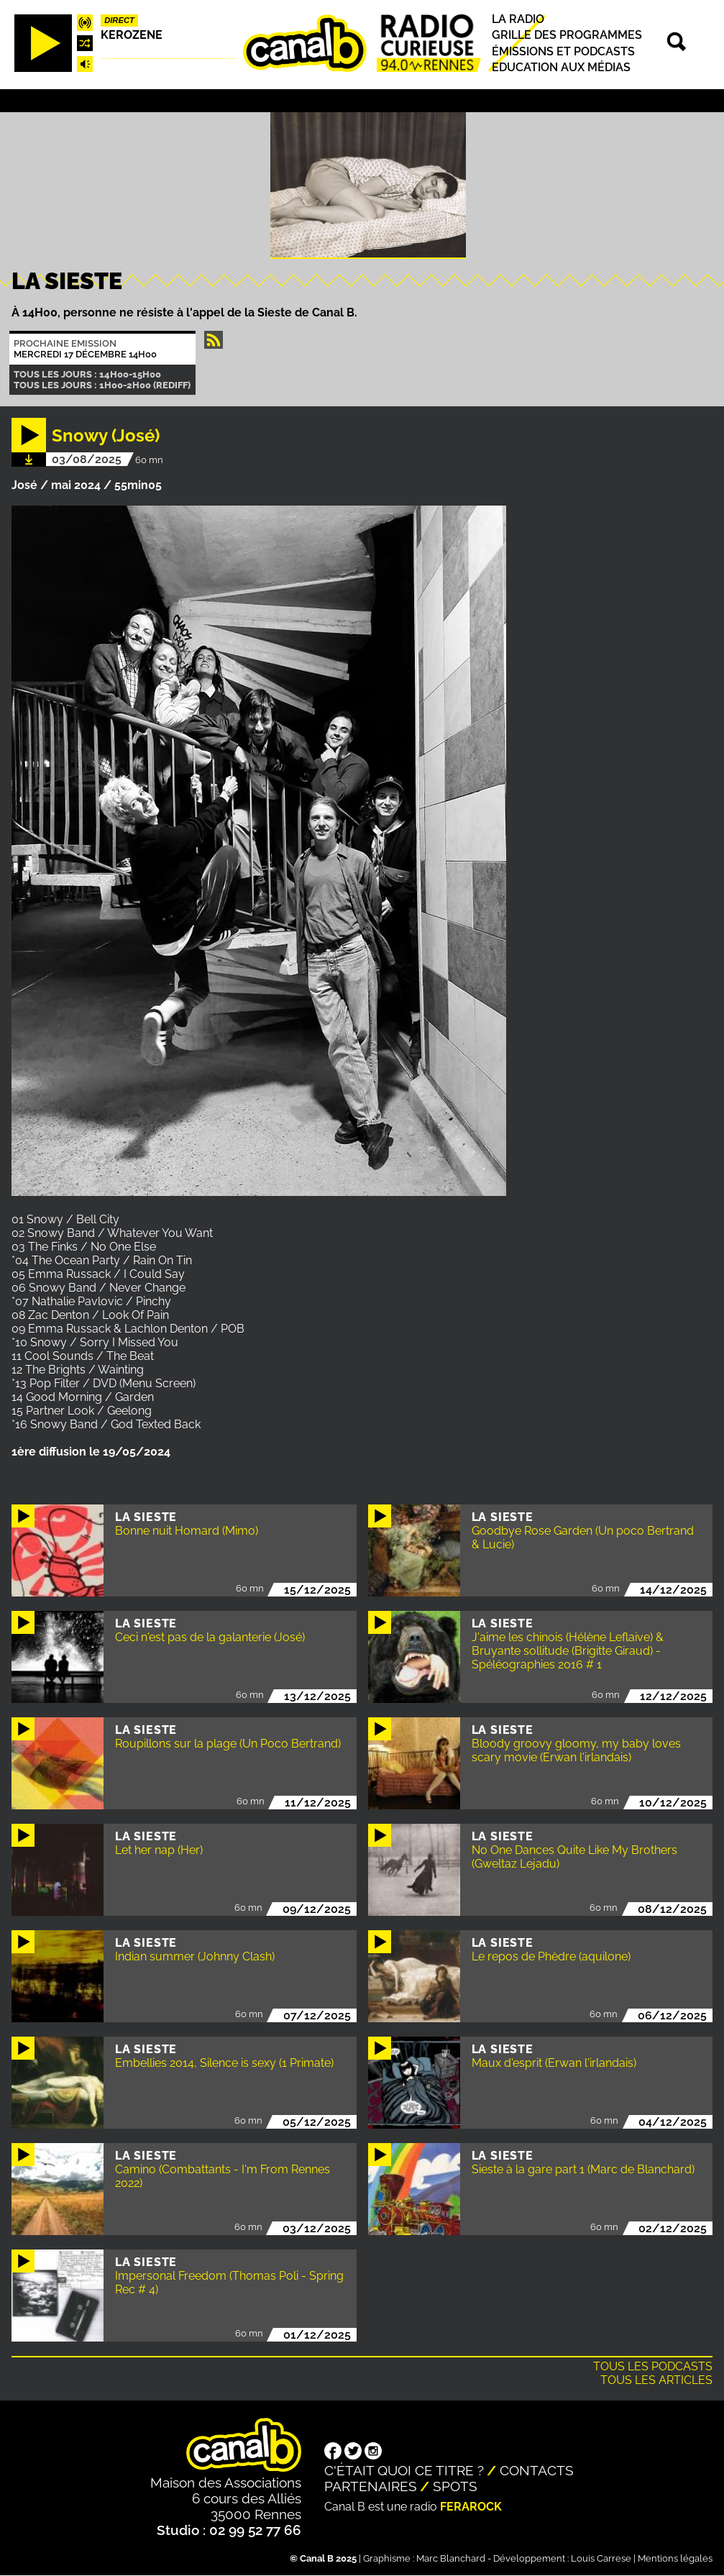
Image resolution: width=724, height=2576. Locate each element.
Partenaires (370, 2486)
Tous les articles (656, 2380)
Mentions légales (675, 2558)
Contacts (537, 2470)
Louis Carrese (601, 2558)
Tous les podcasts (652, 2366)
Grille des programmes (567, 35)
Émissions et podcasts (563, 51)
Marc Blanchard (450, 2558)
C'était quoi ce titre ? (404, 2470)
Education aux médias (561, 67)
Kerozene (131, 35)
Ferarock (471, 2506)
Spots (455, 2486)
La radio (518, 19)
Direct (119, 20)
